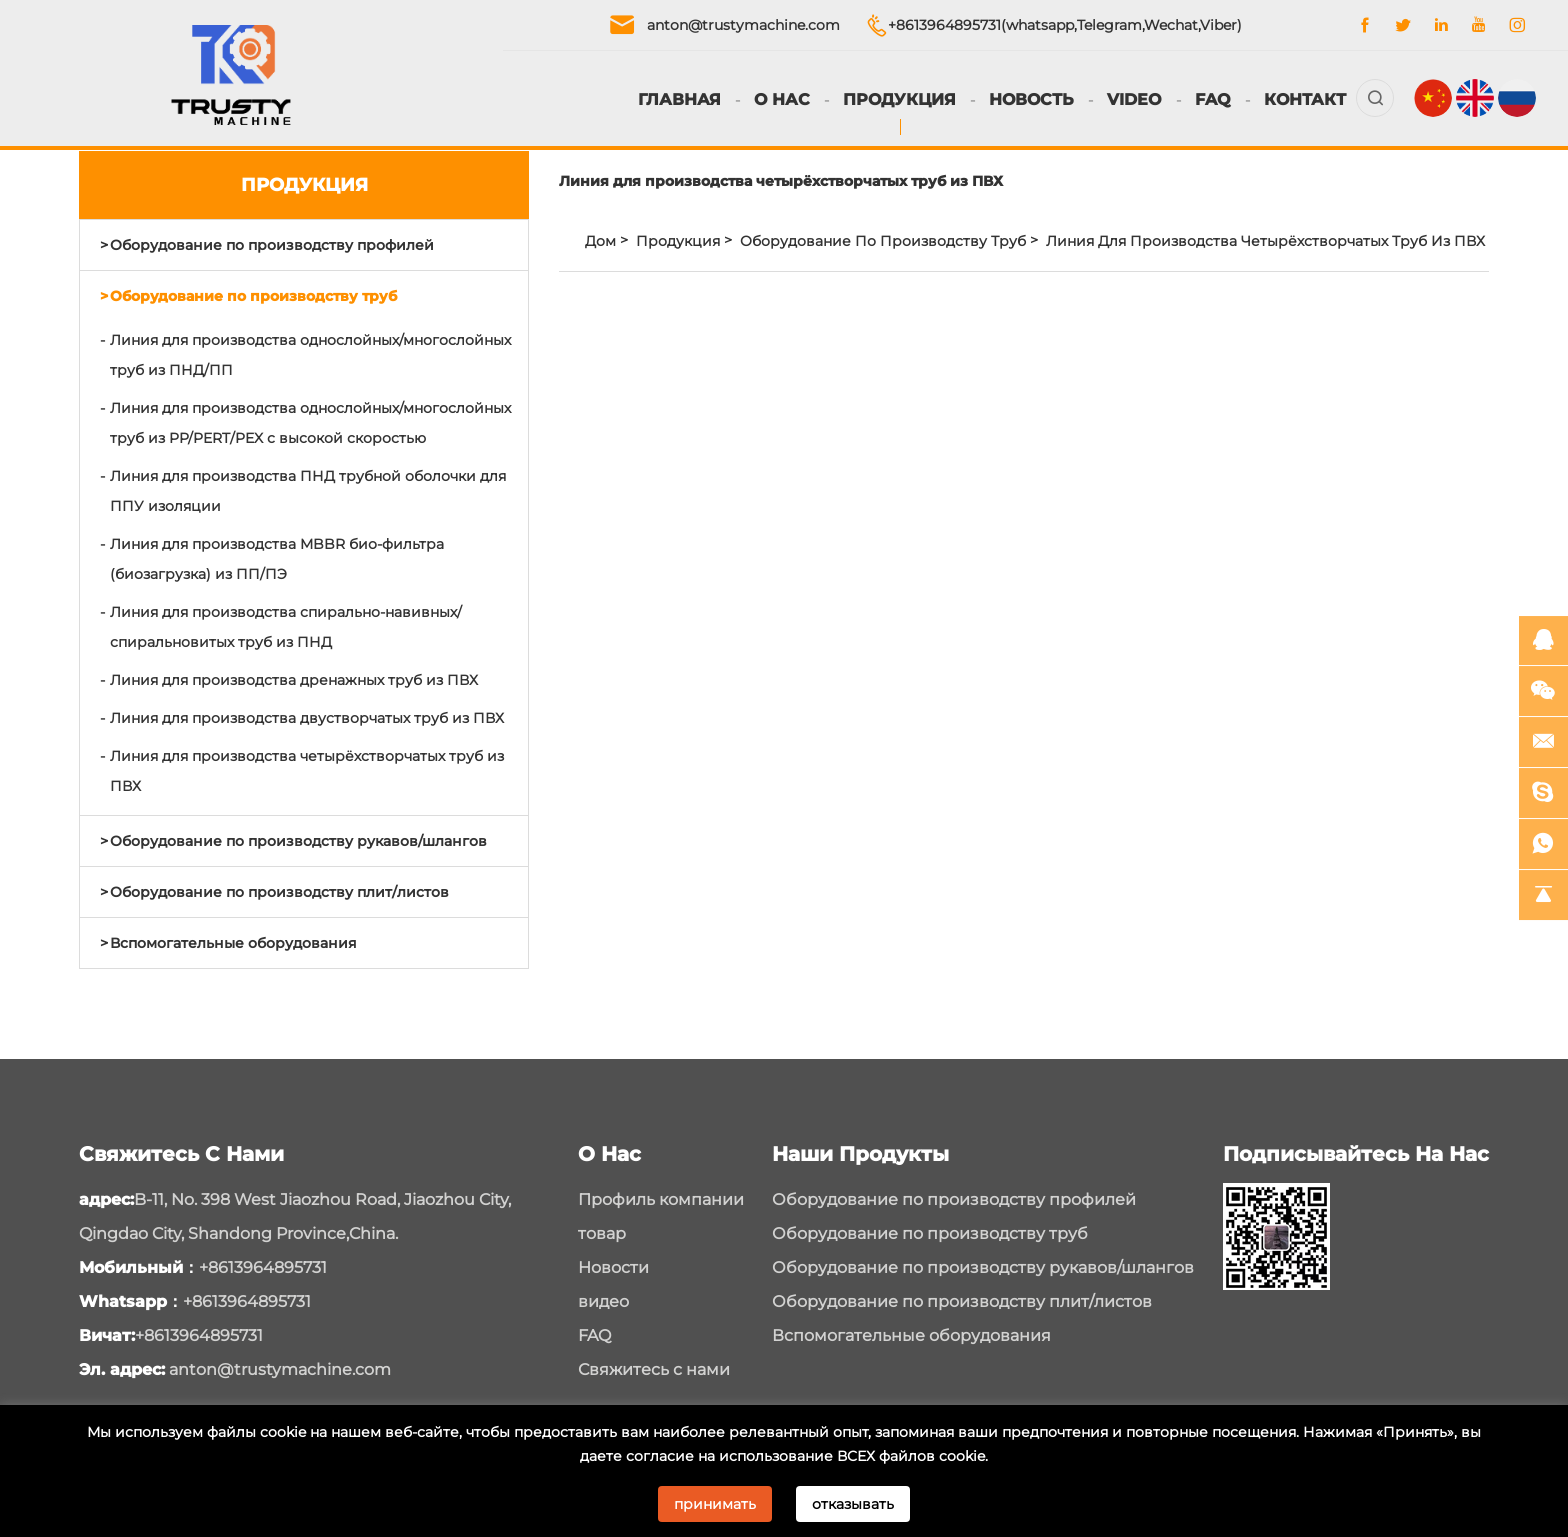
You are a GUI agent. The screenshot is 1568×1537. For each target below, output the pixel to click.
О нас (782, 99)
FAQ (1213, 99)
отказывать (853, 1504)
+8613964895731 (263, 1267)
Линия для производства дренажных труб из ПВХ (294, 680)
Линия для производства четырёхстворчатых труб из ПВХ (307, 771)
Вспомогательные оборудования (233, 943)
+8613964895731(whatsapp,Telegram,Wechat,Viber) (1065, 25)
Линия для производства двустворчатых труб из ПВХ (307, 718)
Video (1134, 99)
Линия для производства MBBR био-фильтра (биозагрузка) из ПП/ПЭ (277, 559)
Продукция (899, 99)
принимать (715, 1504)
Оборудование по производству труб (253, 296)
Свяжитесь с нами (654, 1369)
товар (602, 1233)
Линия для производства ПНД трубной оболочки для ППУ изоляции (308, 491)
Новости (613, 1267)
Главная (679, 99)
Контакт (1305, 99)
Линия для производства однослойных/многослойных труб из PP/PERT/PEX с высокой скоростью (310, 423)
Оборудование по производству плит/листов (279, 892)
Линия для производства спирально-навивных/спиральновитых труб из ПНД (286, 627)
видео (603, 1301)
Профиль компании (661, 1199)
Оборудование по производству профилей (272, 245)
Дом (600, 241)
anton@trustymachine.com (743, 25)
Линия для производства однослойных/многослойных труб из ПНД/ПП (310, 355)
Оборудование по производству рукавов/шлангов (298, 841)
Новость (1031, 99)
